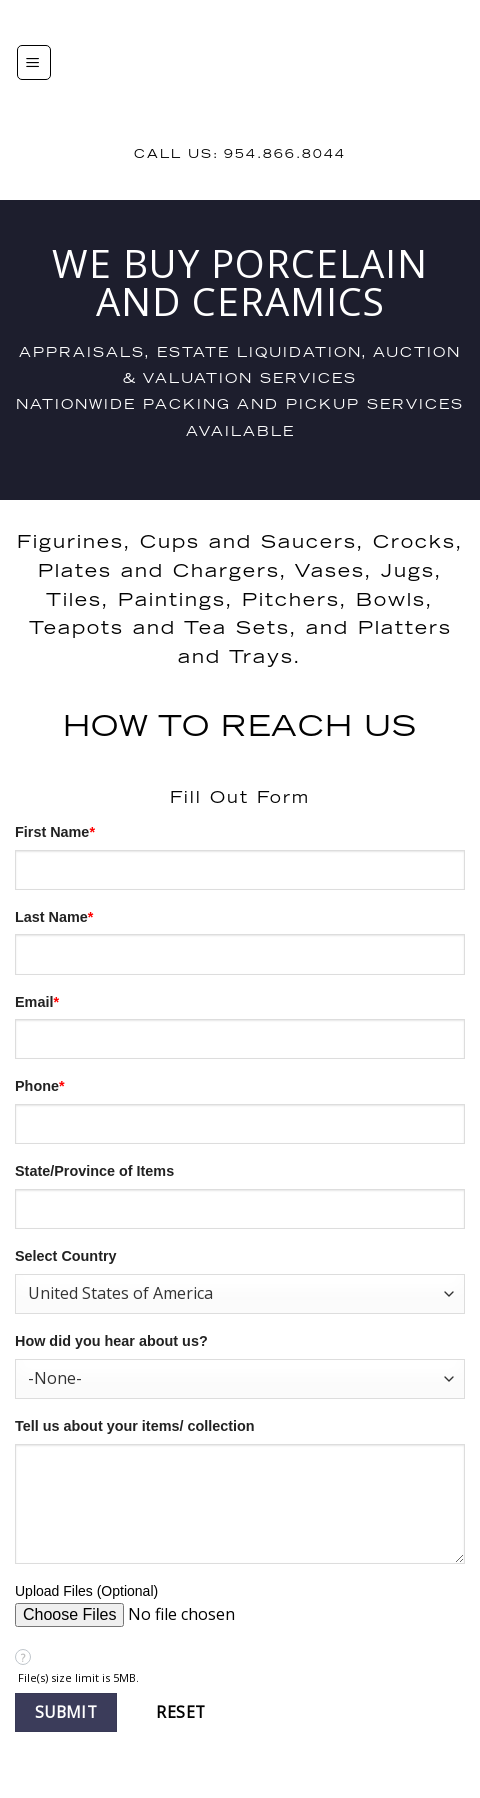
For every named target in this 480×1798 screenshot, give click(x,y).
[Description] (240, 1504)
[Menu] (34, 62)
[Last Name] (240, 954)
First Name (55, 832)
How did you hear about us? (111, 1341)
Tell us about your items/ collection (135, 1426)
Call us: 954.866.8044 (240, 155)
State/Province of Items (94, 1171)
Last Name (54, 917)
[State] (240, 1209)
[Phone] (240, 1124)
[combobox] (240, 1294)
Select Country (66, 1256)
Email (37, 1002)
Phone (40, 1086)
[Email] (240, 1039)
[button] (66, 1712)
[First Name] (240, 870)
